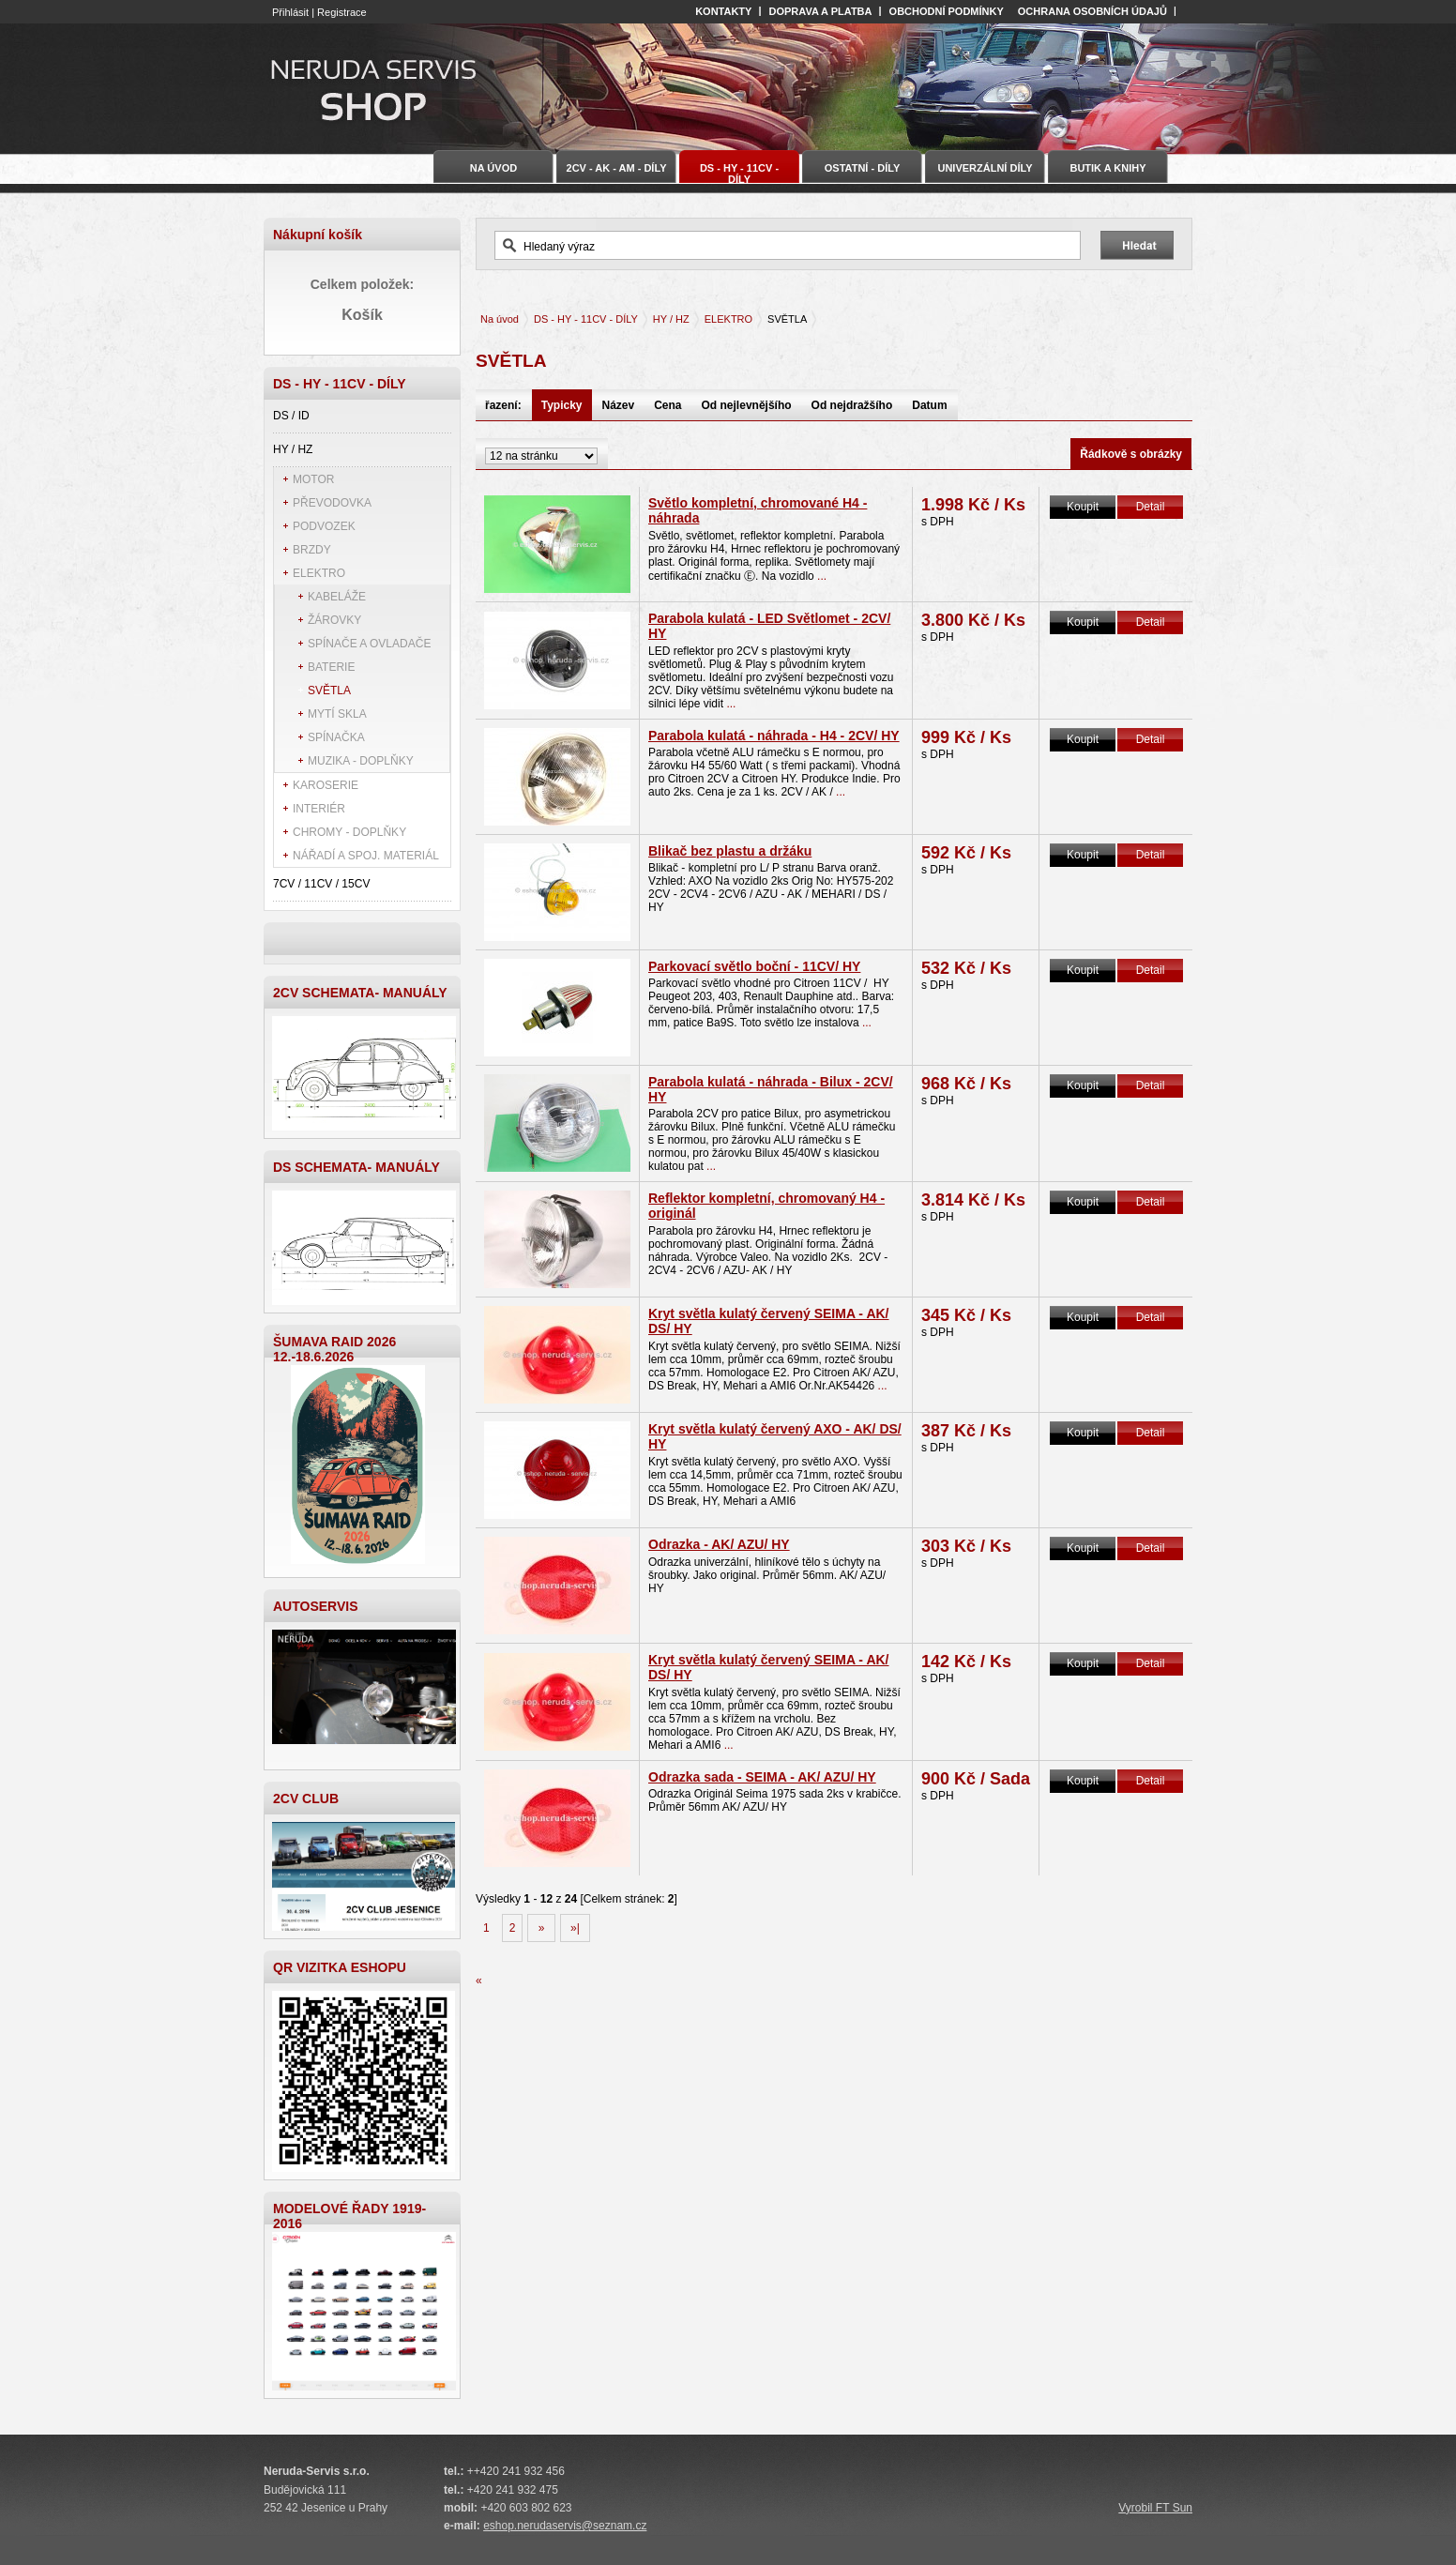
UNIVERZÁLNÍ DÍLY (984, 168)
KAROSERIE (325, 785)
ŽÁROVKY (334, 620)
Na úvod (499, 319)
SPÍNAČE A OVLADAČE (369, 643)
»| (575, 1928)
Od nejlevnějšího (747, 405)
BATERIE (331, 667)
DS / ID (291, 415)
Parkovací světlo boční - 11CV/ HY (754, 966)
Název (618, 405)
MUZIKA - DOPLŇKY (361, 760)
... (820, 576)
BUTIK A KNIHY (1107, 168)
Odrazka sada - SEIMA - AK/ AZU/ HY (762, 1776)
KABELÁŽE (337, 596)
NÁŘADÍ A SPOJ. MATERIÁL (366, 855)
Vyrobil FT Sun (1155, 2507)
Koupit (1083, 506)
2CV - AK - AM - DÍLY (617, 168)
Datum (929, 405)
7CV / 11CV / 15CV (321, 883)
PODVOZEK (324, 526)
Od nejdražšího (852, 405)
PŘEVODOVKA (332, 502)
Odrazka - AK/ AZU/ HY (719, 1544)
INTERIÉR (319, 808)
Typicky (562, 405)
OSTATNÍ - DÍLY (862, 168)
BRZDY (312, 549)
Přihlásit (290, 12)
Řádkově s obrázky (1131, 454)
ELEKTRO (319, 573)
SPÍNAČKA (336, 737)
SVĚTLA (329, 690)
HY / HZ (292, 449)
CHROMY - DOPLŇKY (349, 832)
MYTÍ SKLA (337, 714)
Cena (667, 405)
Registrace (342, 12)
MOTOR (313, 479)
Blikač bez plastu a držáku (729, 850)
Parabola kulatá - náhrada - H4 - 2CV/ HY (774, 735)
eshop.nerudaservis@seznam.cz (564, 2525)
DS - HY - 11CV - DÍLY (586, 319)
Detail (1150, 506)
